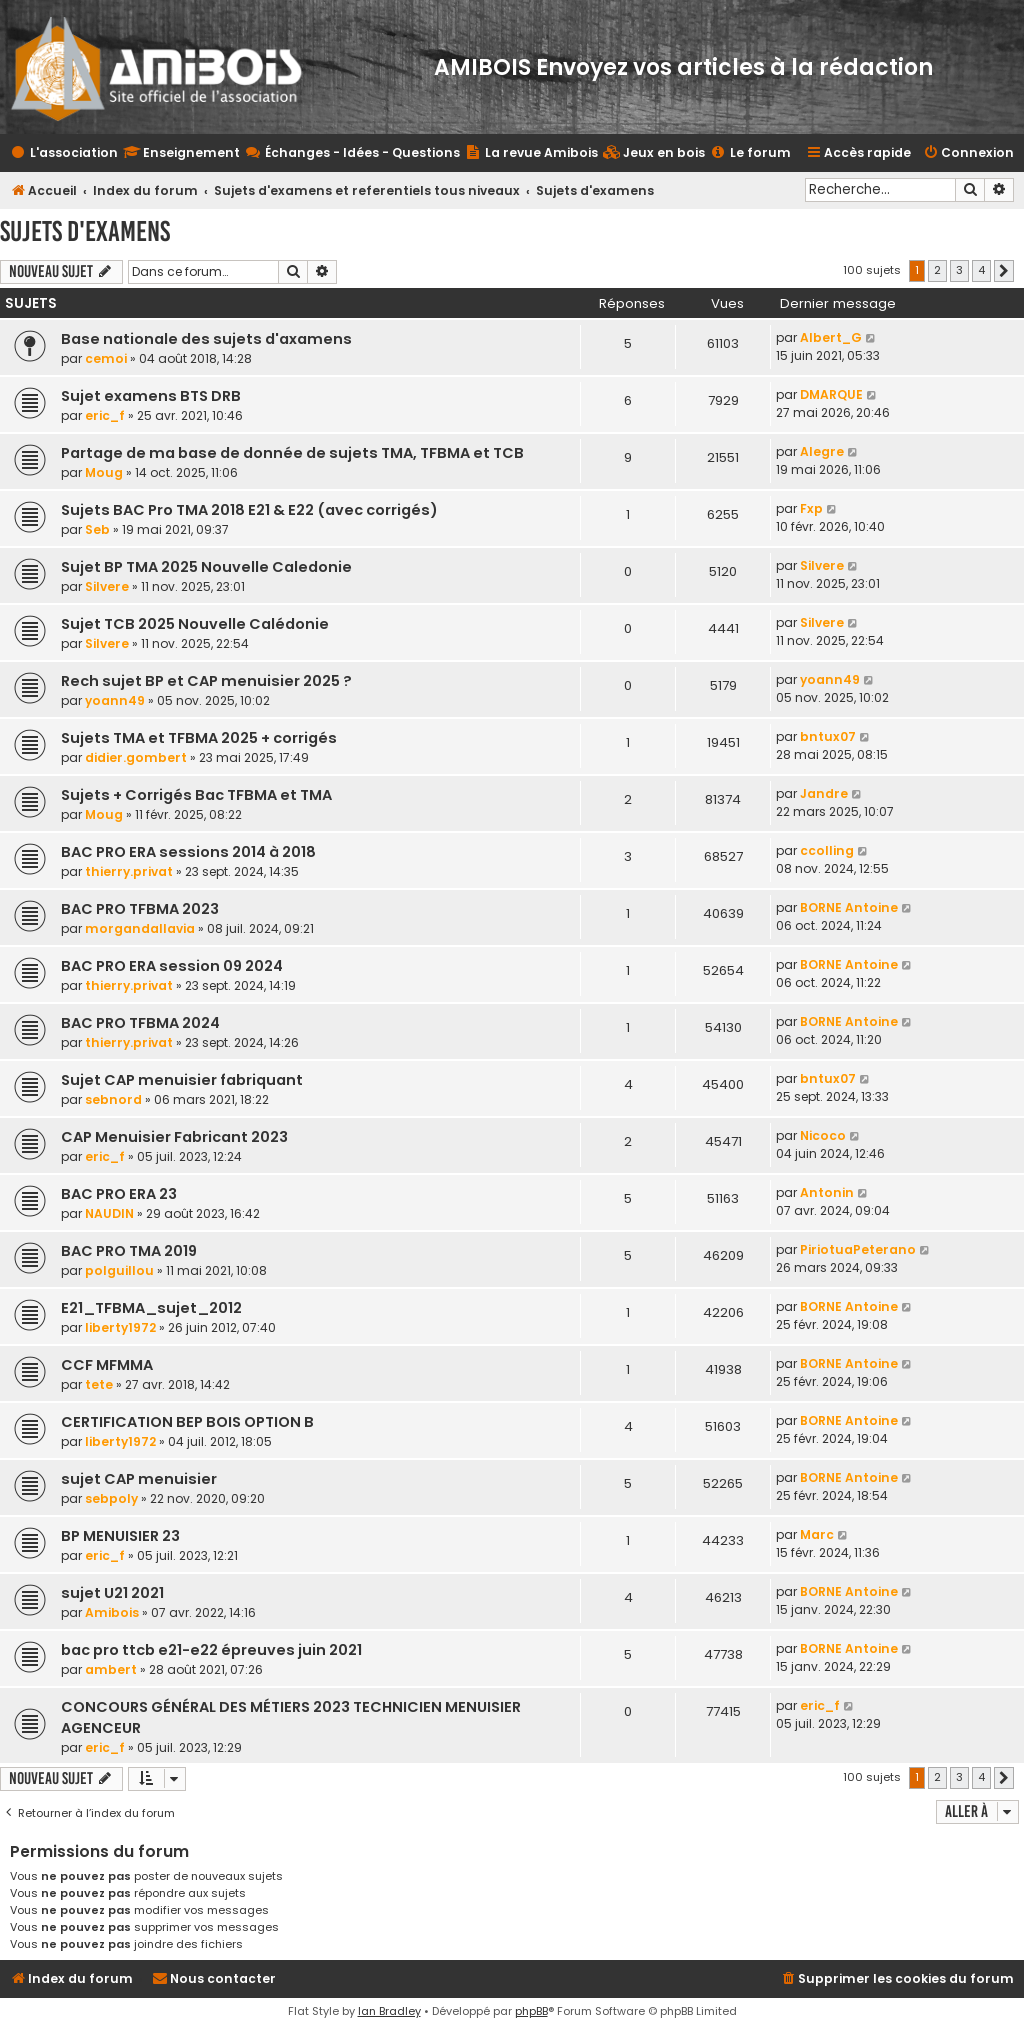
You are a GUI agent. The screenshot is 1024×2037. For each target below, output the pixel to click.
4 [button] (981, 270)
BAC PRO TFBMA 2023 (140, 909)
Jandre (824, 793)
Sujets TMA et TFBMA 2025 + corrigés (199, 738)
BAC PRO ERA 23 (119, 1194)
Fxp (811, 508)
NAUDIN (109, 1213)
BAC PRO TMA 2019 (129, 1251)
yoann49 (115, 700)
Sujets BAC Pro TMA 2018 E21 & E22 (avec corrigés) (249, 510)
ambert (111, 1669)
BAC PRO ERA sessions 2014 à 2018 (188, 852)
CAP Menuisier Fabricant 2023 (174, 1137)
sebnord (113, 1099)
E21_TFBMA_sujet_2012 (151, 1308)
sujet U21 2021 (112, 1593)
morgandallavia (140, 928)
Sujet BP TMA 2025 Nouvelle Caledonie (206, 567)
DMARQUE (831, 394)
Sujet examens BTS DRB (151, 396)
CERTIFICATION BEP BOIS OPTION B (187, 1422)
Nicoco (823, 1135)
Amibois (112, 1612)
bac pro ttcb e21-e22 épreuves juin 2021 (211, 1650)
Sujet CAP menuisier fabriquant (182, 1080)
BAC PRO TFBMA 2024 (140, 1023)
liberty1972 (120, 1327)
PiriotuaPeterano (858, 1249)
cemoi (106, 358)
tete (99, 1384)
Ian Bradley (389, 2011)
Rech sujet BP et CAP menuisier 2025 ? (206, 681)
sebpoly (111, 1498)
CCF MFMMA (107, 1365)
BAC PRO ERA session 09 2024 (172, 966)
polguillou (119, 1270)
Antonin (827, 1192)
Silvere (107, 586)
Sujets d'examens (85, 231)
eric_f (105, 415)
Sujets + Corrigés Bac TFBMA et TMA (196, 795)
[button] (1004, 271)
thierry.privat (129, 871)
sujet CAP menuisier (139, 1479)
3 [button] (959, 270)
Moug (104, 472)
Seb (97, 529)
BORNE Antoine (849, 907)
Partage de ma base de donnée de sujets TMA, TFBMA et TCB (292, 453)
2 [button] (937, 270)
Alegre (822, 451)
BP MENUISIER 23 (120, 1536)
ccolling (827, 850)
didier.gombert (136, 757)
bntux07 (828, 736)
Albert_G (831, 337)
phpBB (531, 2011)
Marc (817, 1534)
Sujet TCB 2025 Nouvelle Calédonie (195, 624)
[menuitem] (654, 153)
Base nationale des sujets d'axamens (206, 339)
